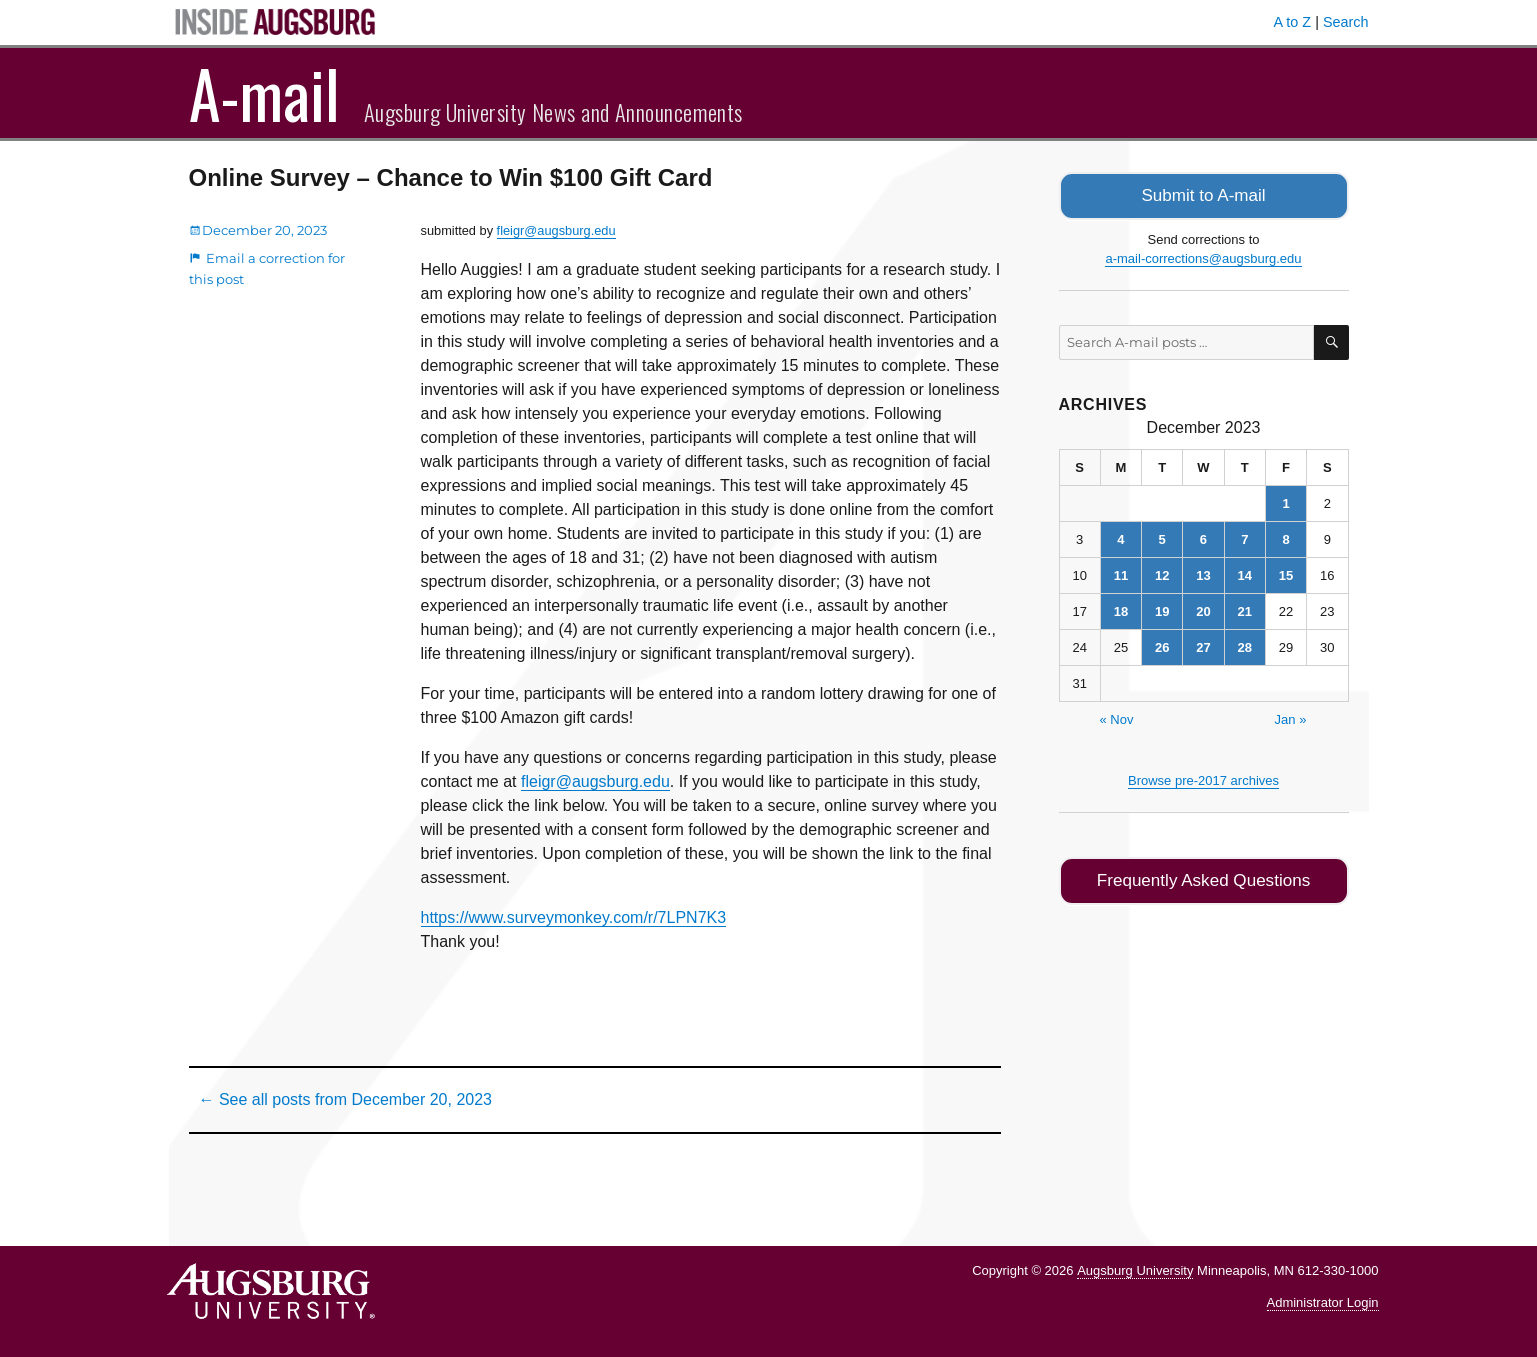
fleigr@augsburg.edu (556, 230)
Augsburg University (1135, 1270)
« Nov (1117, 717)
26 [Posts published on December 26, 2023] (1162, 645)
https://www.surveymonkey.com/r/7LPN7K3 (574, 917)
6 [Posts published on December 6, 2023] (1203, 537)
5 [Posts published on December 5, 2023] (1162, 537)
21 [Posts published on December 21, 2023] (1245, 609)
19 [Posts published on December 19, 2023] (1162, 609)
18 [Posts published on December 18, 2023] (1121, 609)
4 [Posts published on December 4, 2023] (1120, 537)
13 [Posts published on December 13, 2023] (1203, 573)
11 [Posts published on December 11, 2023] (1121, 573)
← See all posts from (345, 1099)
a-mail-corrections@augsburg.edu (1203, 256)
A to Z (1293, 22)
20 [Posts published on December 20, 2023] (1203, 609)
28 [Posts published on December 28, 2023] (1245, 645)
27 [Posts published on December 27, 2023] (1203, 645)
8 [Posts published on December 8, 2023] (1285, 537)
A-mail (264, 93)
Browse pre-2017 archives (1203, 778)
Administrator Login (1323, 1302)
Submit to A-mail (1204, 194)
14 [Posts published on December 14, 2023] (1245, 573)
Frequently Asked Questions (1203, 877)
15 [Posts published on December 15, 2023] (1286, 573)
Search (1346, 22)
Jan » (1291, 717)
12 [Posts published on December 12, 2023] (1162, 573)
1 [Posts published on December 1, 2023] (1285, 501)
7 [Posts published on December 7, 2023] (1244, 537)
